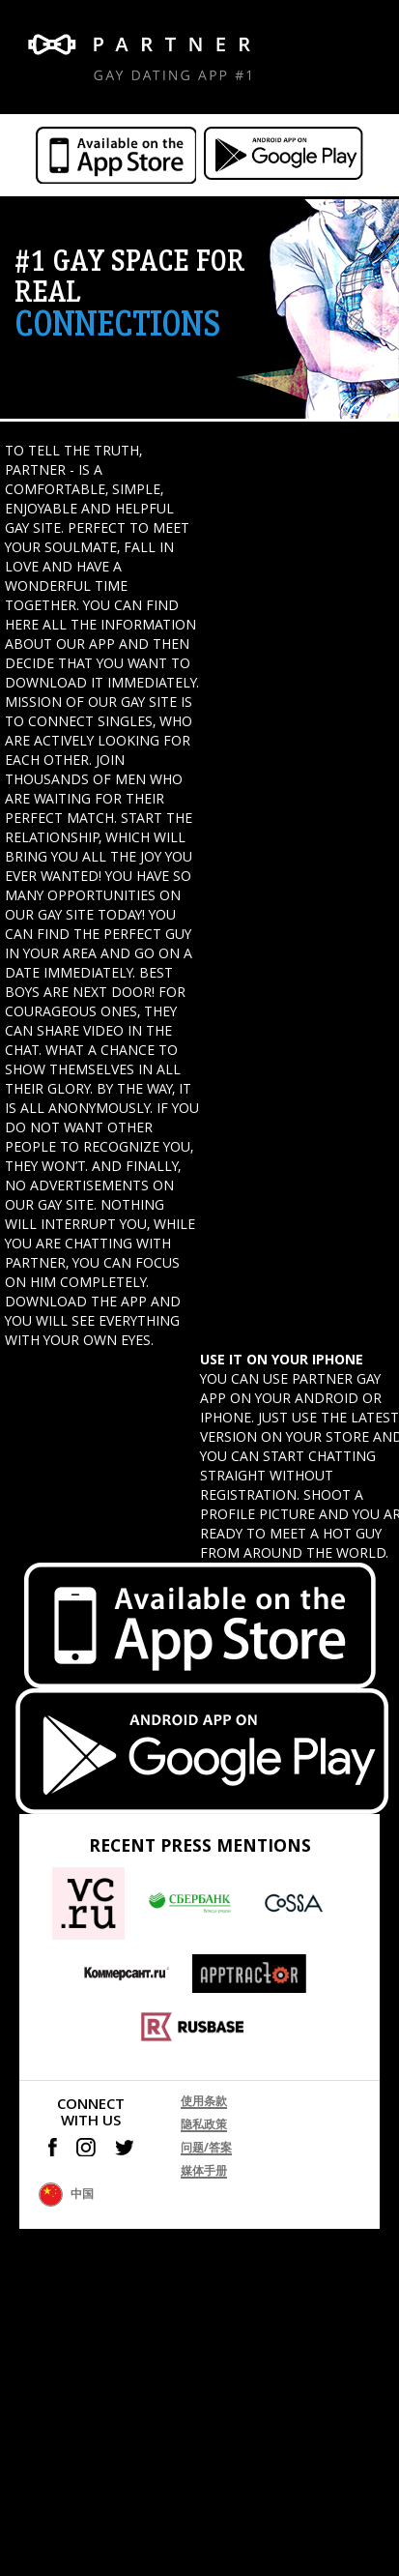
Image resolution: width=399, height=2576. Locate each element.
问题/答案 (206, 2147)
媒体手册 (204, 2170)
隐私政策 (204, 2124)
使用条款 (204, 2101)
